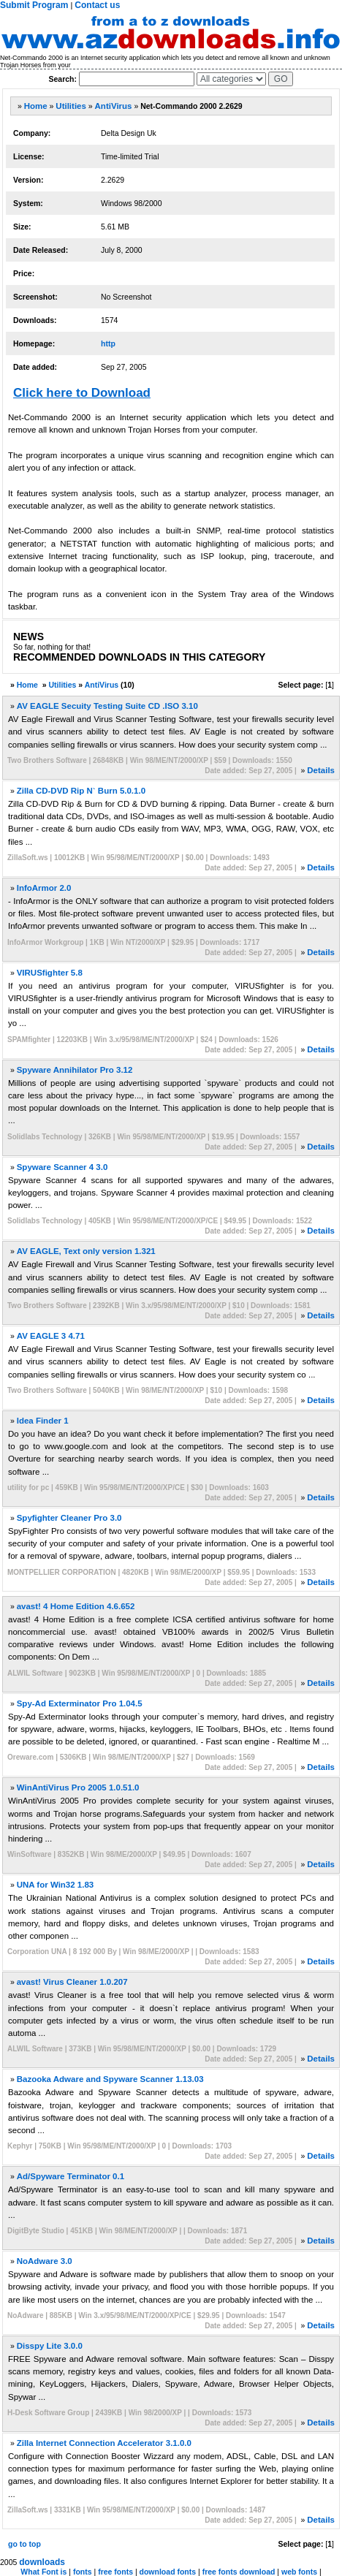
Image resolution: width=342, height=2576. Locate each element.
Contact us (97, 5)
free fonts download (239, 2571)
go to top (24, 2543)
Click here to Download (82, 393)
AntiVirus (113, 106)
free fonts (115, 2571)
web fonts (299, 2571)
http (108, 343)
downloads (42, 2562)
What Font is (43, 2571)
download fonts (168, 2571)
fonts (82, 2571)
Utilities (71, 106)
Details (321, 770)
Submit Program (34, 5)
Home (36, 106)
